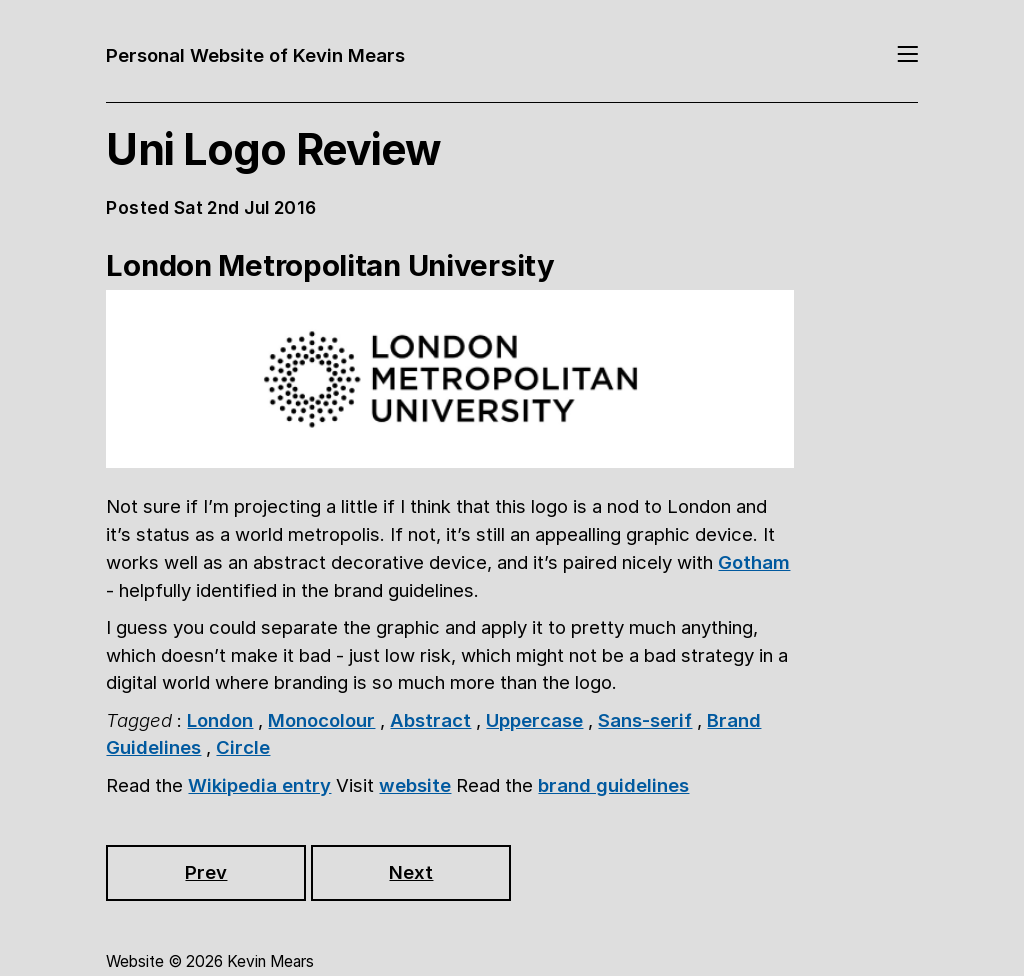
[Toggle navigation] (907, 56)
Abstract (430, 720)
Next (411, 872)
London (220, 720)
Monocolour (321, 720)
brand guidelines (613, 785)
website (415, 785)
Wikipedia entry (259, 785)
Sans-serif (645, 720)
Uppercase (534, 720)
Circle (243, 747)
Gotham (754, 562)
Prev (206, 872)
